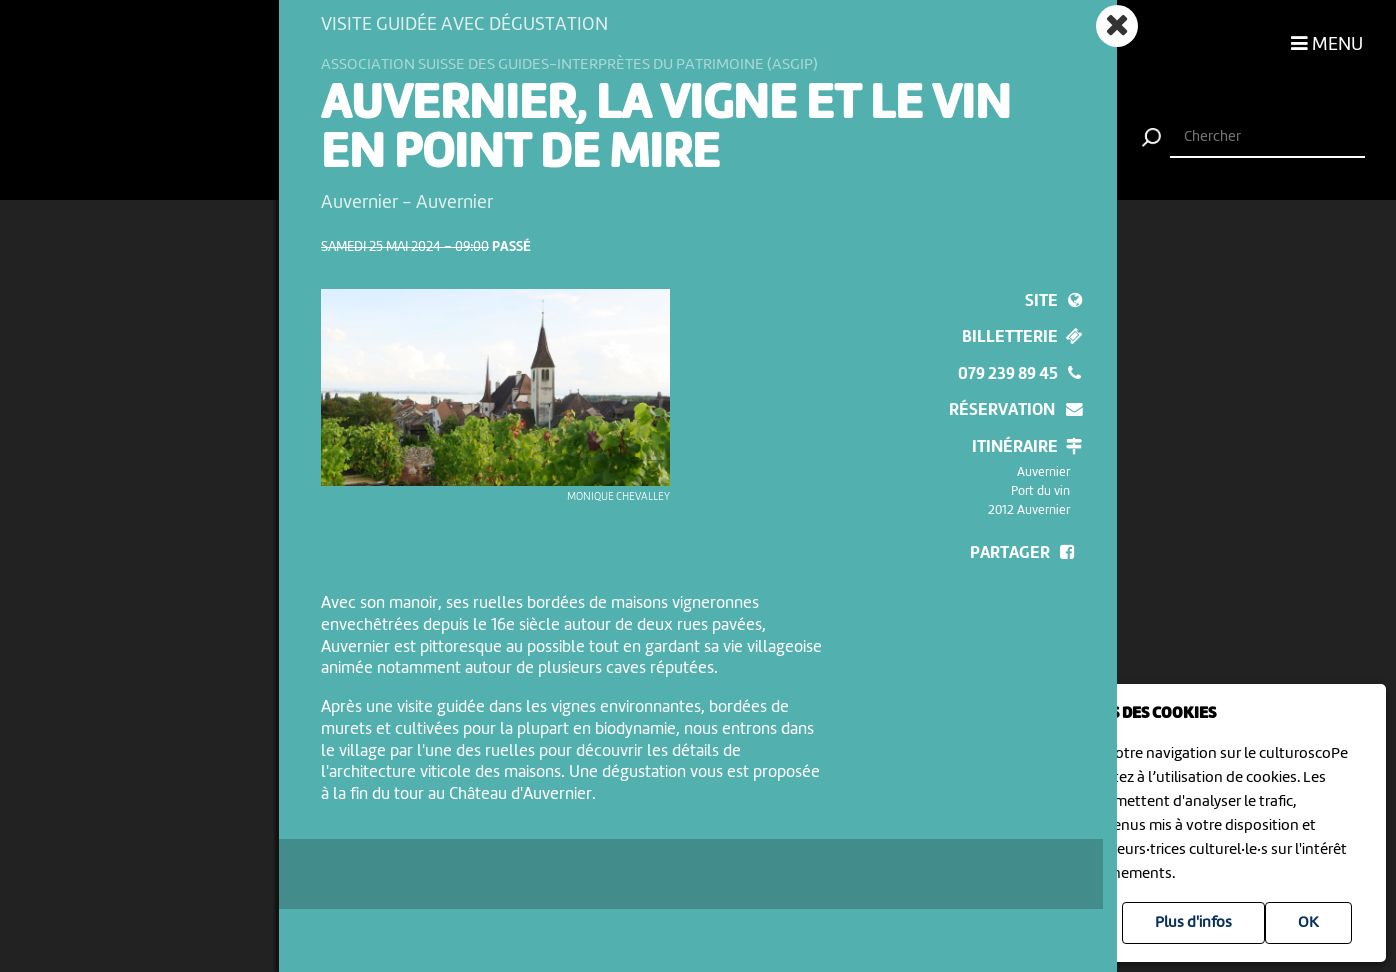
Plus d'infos (1193, 923)
